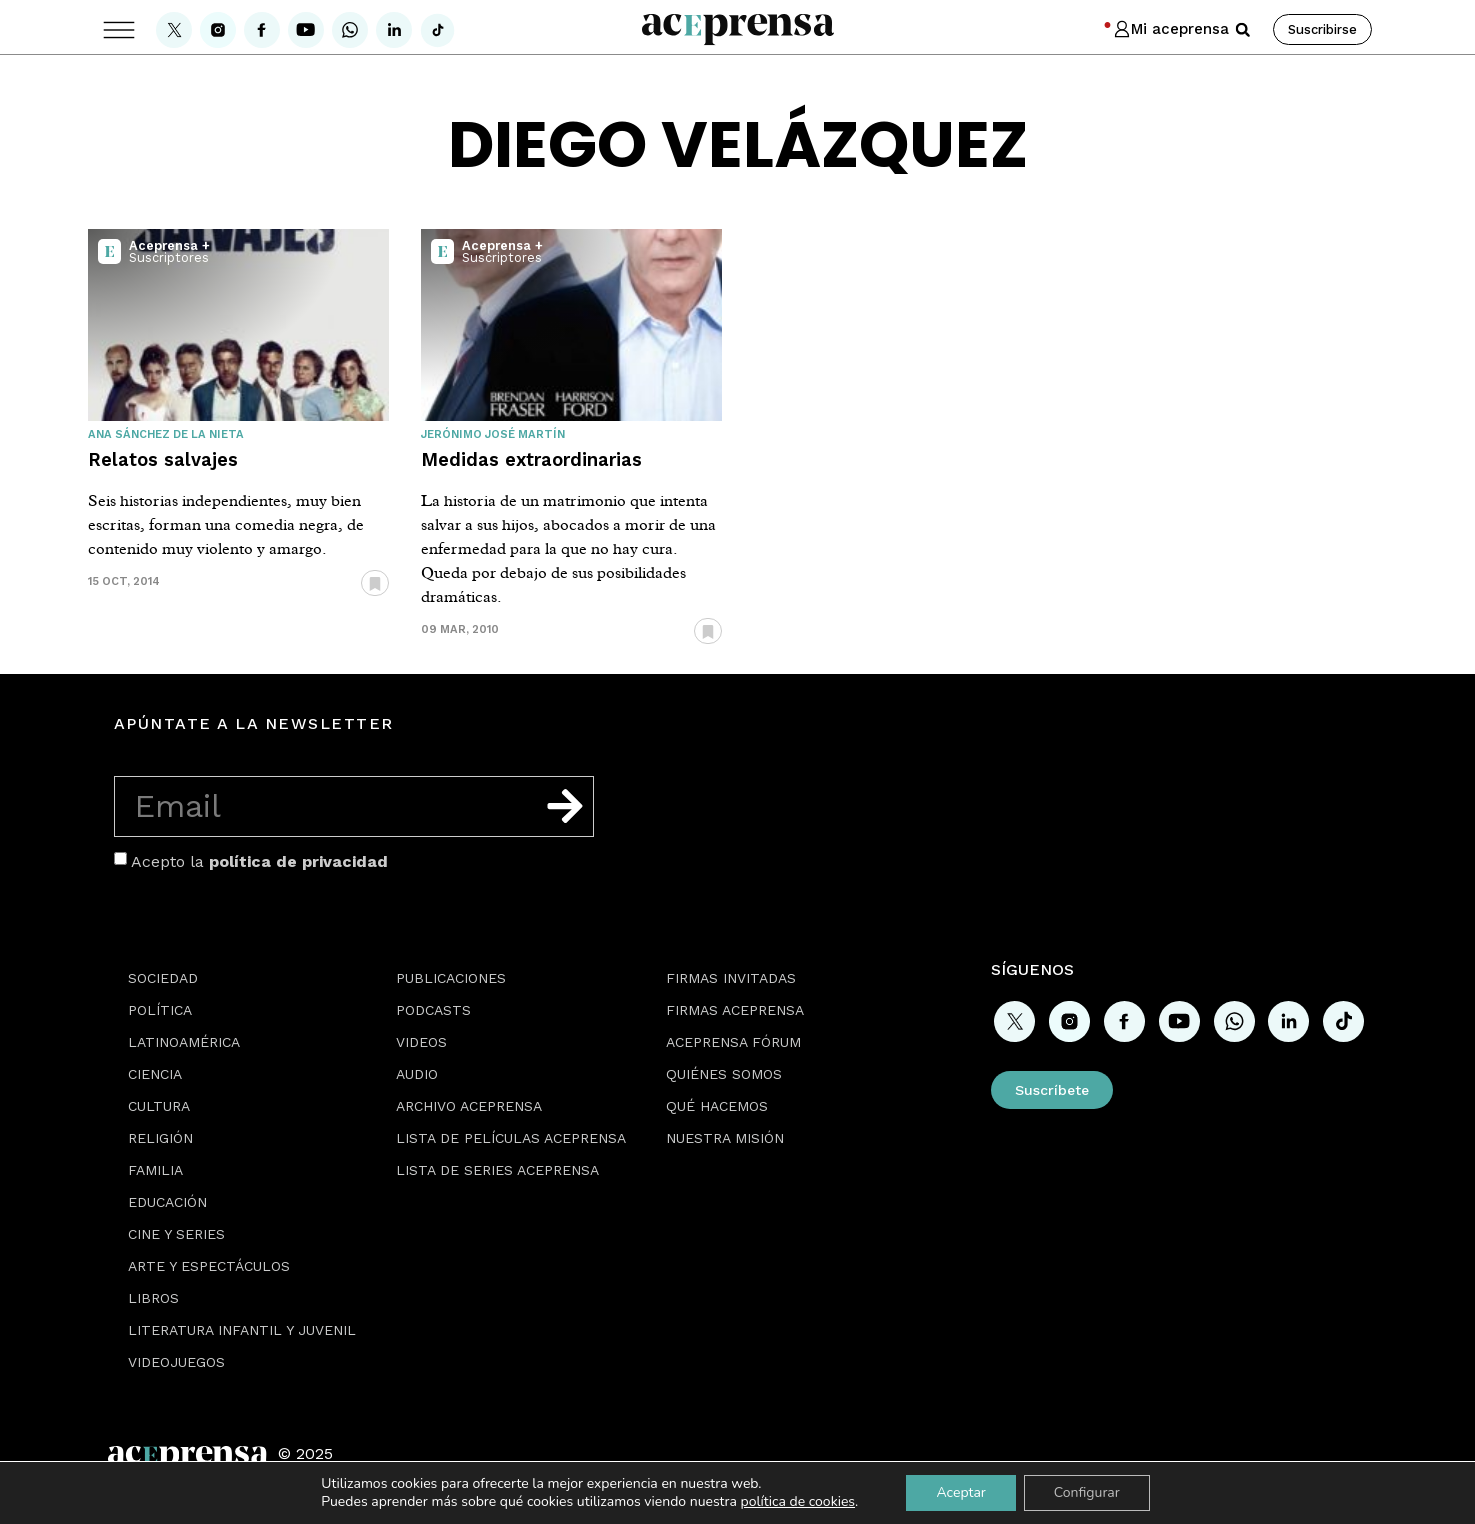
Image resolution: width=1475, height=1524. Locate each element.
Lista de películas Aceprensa (511, 1138)
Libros (153, 1298)
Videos (421, 1042)
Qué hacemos (717, 1106)
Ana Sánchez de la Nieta (166, 434)
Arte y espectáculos (209, 1266)
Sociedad (163, 978)
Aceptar (960, 1492)
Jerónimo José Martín (493, 434)
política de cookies (797, 1501)
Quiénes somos (724, 1074)
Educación (167, 1202)
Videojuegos (176, 1362)
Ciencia (155, 1074)
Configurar (1087, 1492)
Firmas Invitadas (731, 978)
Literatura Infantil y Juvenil (242, 1330)
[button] (1243, 30)
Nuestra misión (725, 1138)
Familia (155, 1170)
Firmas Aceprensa (735, 1010)
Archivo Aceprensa (469, 1106)
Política (160, 1010)
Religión (160, 1138)
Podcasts (433, 1010)
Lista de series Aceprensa (497, 1170)
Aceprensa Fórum (733, 1042)
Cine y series (176, 1234)
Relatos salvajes (163, 459)
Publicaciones (451, 978)
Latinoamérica (184, 1042)
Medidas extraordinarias (531, 459)
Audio (417, 1074)
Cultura (159, 1106)
